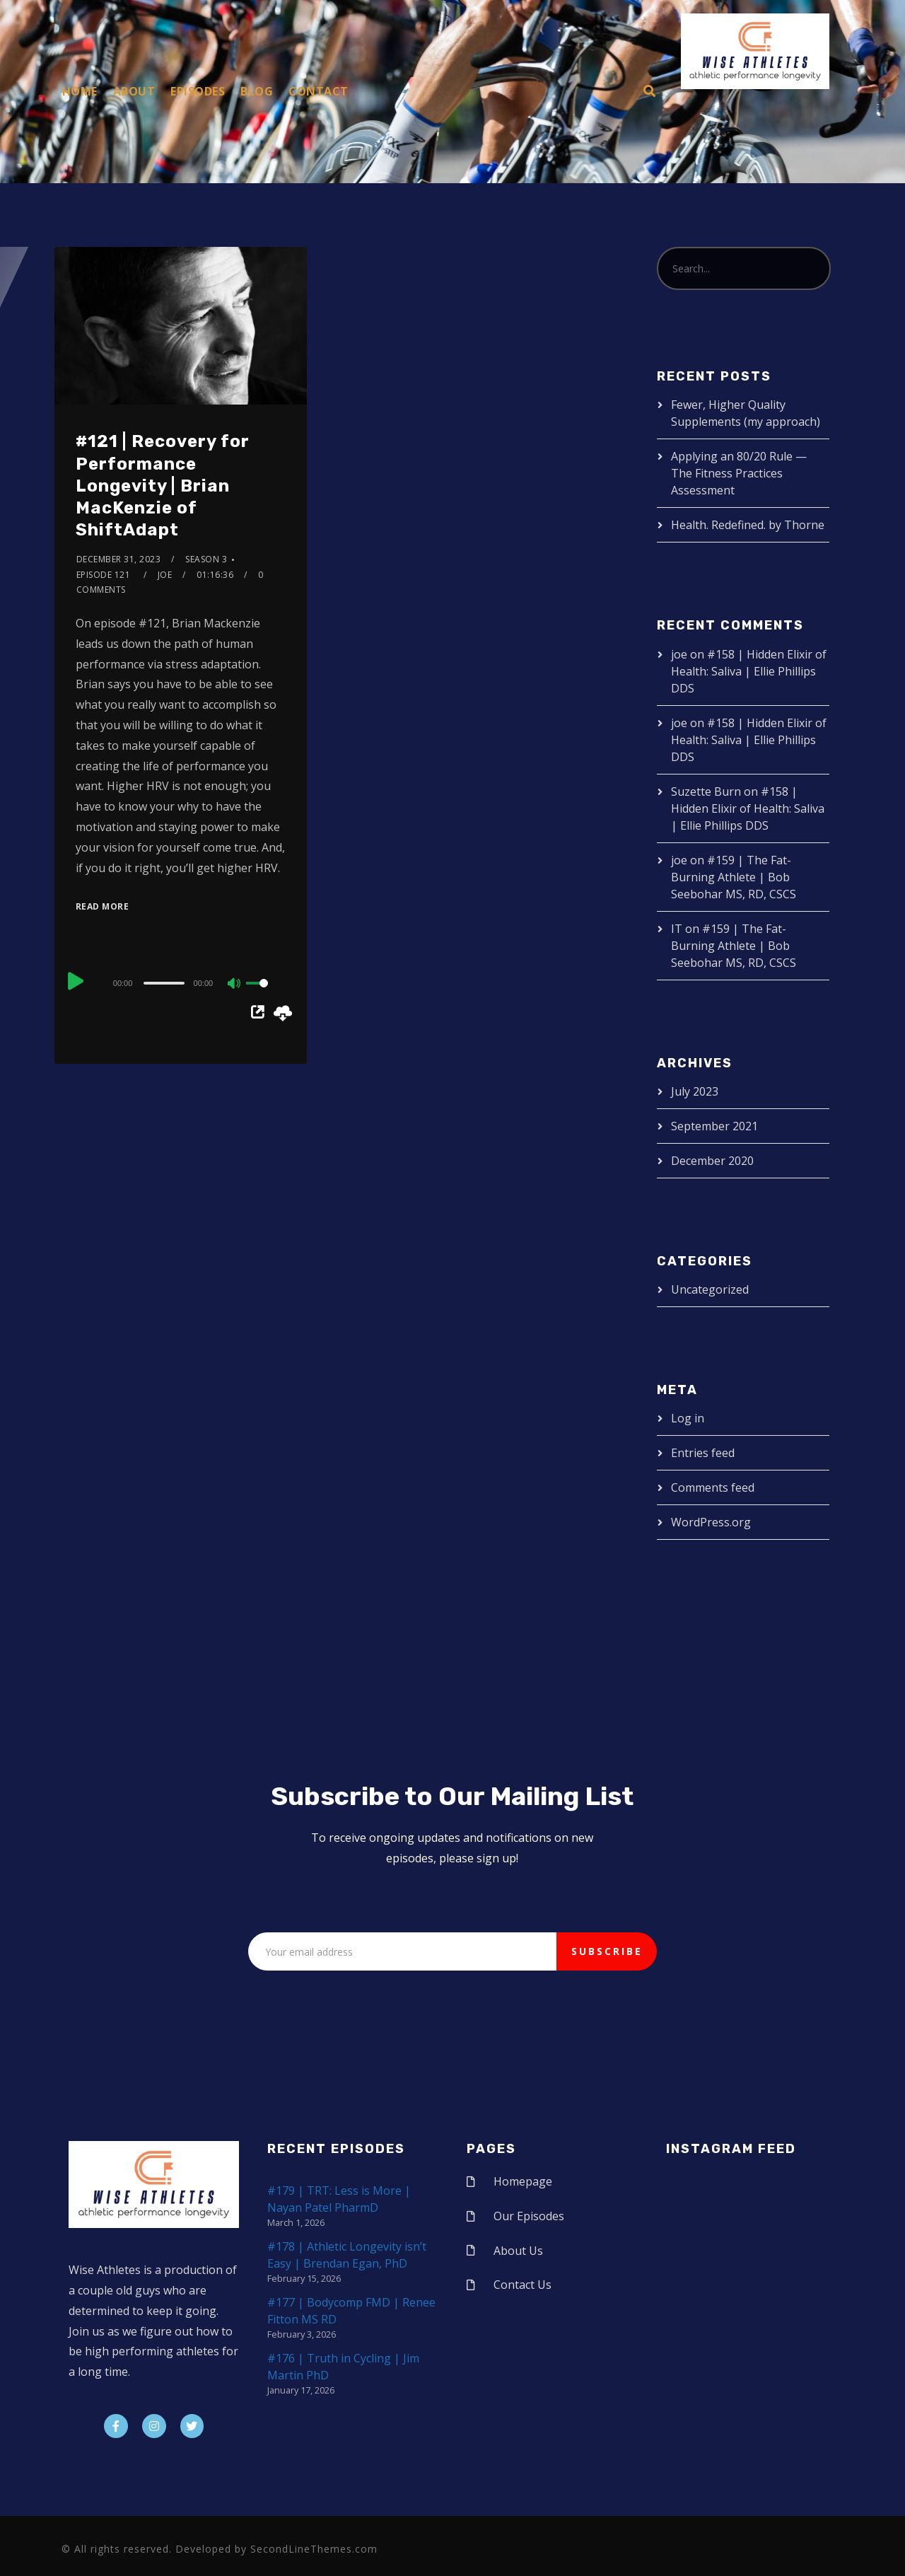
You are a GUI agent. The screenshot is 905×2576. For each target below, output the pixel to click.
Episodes (197, 91)
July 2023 (694, 1091)
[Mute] (235, 984)
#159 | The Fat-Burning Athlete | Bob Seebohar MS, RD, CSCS (733, 877)
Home (80, 91)
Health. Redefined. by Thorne (747, 525)
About (134, 91)
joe (165, 575)
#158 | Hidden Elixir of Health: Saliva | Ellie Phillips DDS (749, 671)
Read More (102, 906)
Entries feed (703, 1453)
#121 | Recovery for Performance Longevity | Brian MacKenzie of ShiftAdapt (163, 485)
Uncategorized (710, 1289)
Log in (687, 1418)
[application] (181, 982)
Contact (318, 91)
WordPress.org (711, 1522)
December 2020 (712, 1160)
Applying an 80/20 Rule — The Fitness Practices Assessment (739, 473)
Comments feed (712, 1487)
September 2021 (714, 1126)
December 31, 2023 (118, 559)
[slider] (164, 983)
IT (676, 928)
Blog (256, 91)
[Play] (77, 981)
